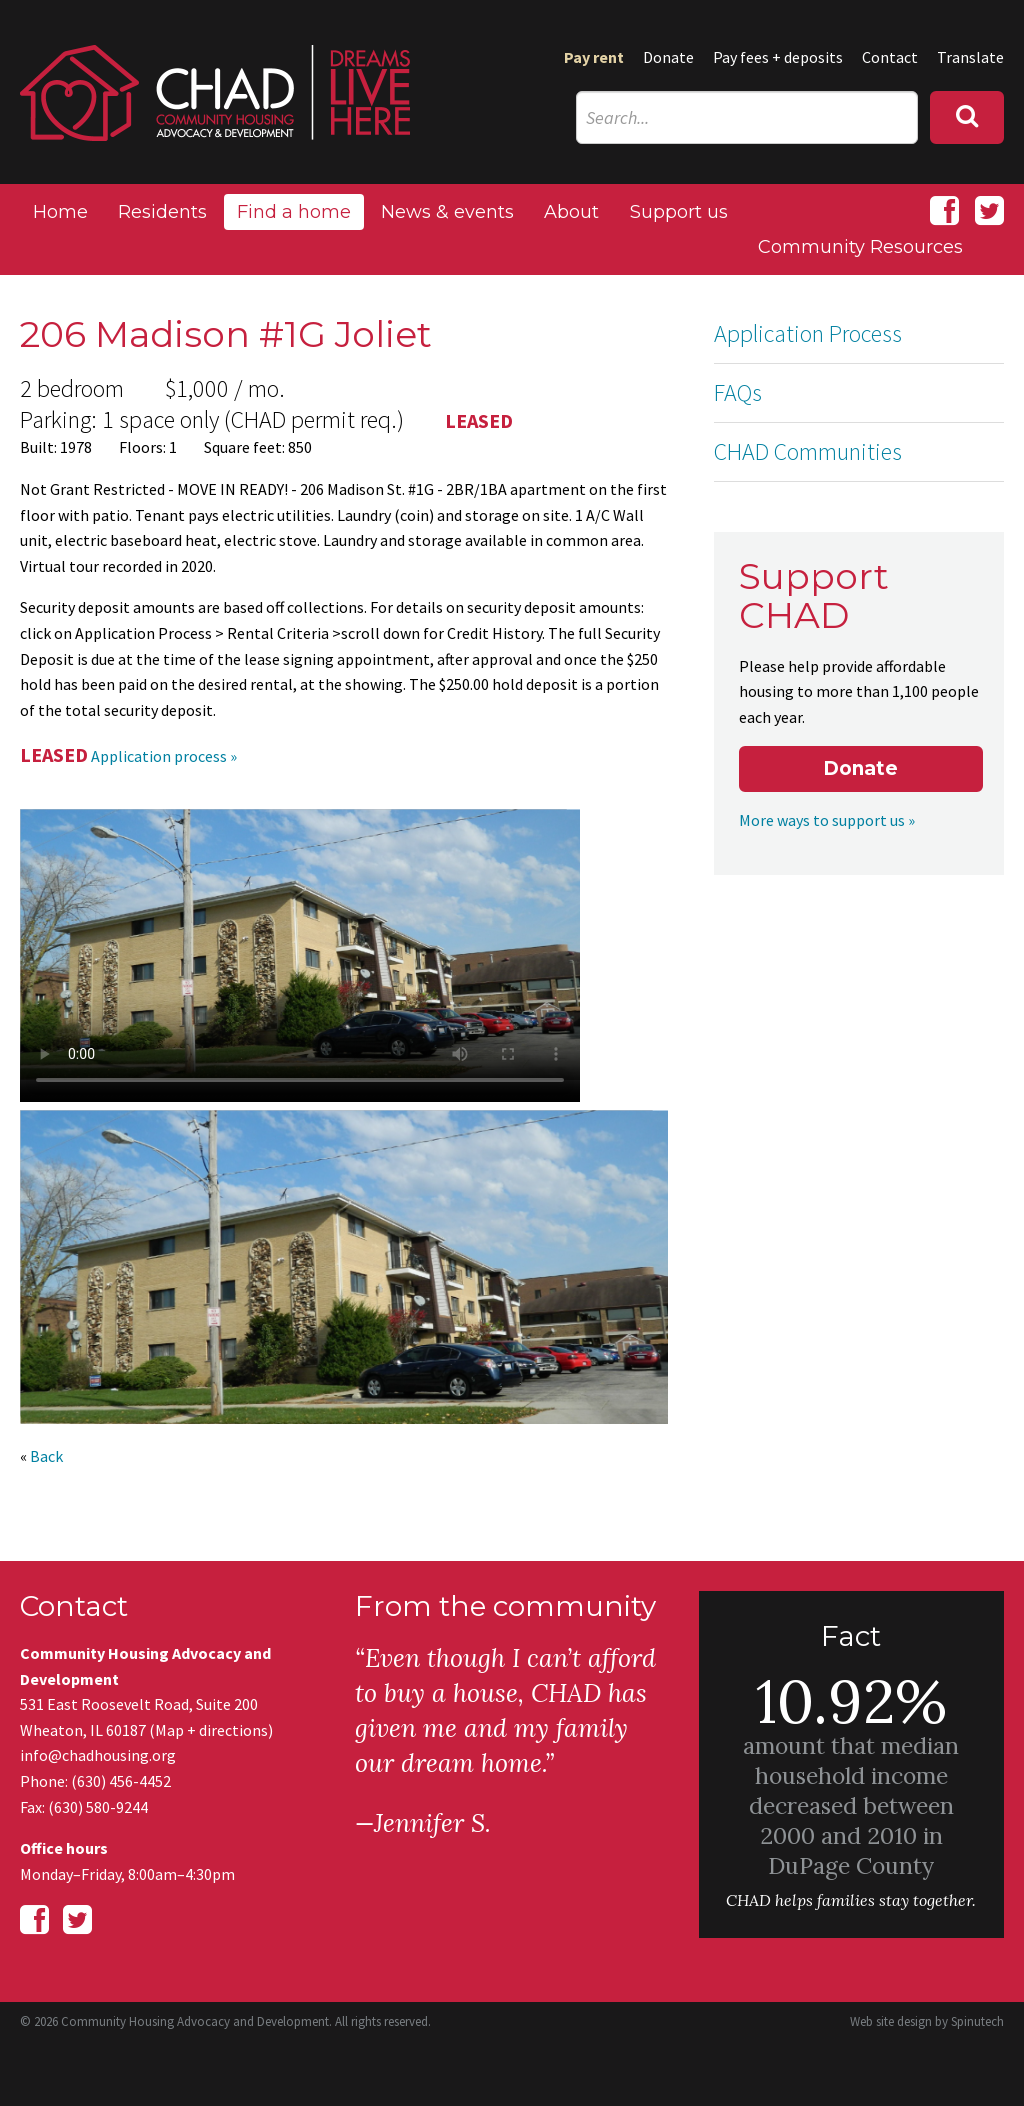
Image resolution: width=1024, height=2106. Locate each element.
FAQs (738, 392)
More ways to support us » (827, 820)
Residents (162, 212)
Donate (668, 57)
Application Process (808, 333)
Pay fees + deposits (778, 57)
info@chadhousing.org (98, 1755)
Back (46, 1456)
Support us (679, 212)
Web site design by (927, 2021)
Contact (890, 57)
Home (60, 212)
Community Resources (860, 247)
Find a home (294, 212)
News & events (447, 212)
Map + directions (211, 1730)
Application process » (164, 756)
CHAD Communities (808, 451)
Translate (970, 57)
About (571, 212)
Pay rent (594, 57)
